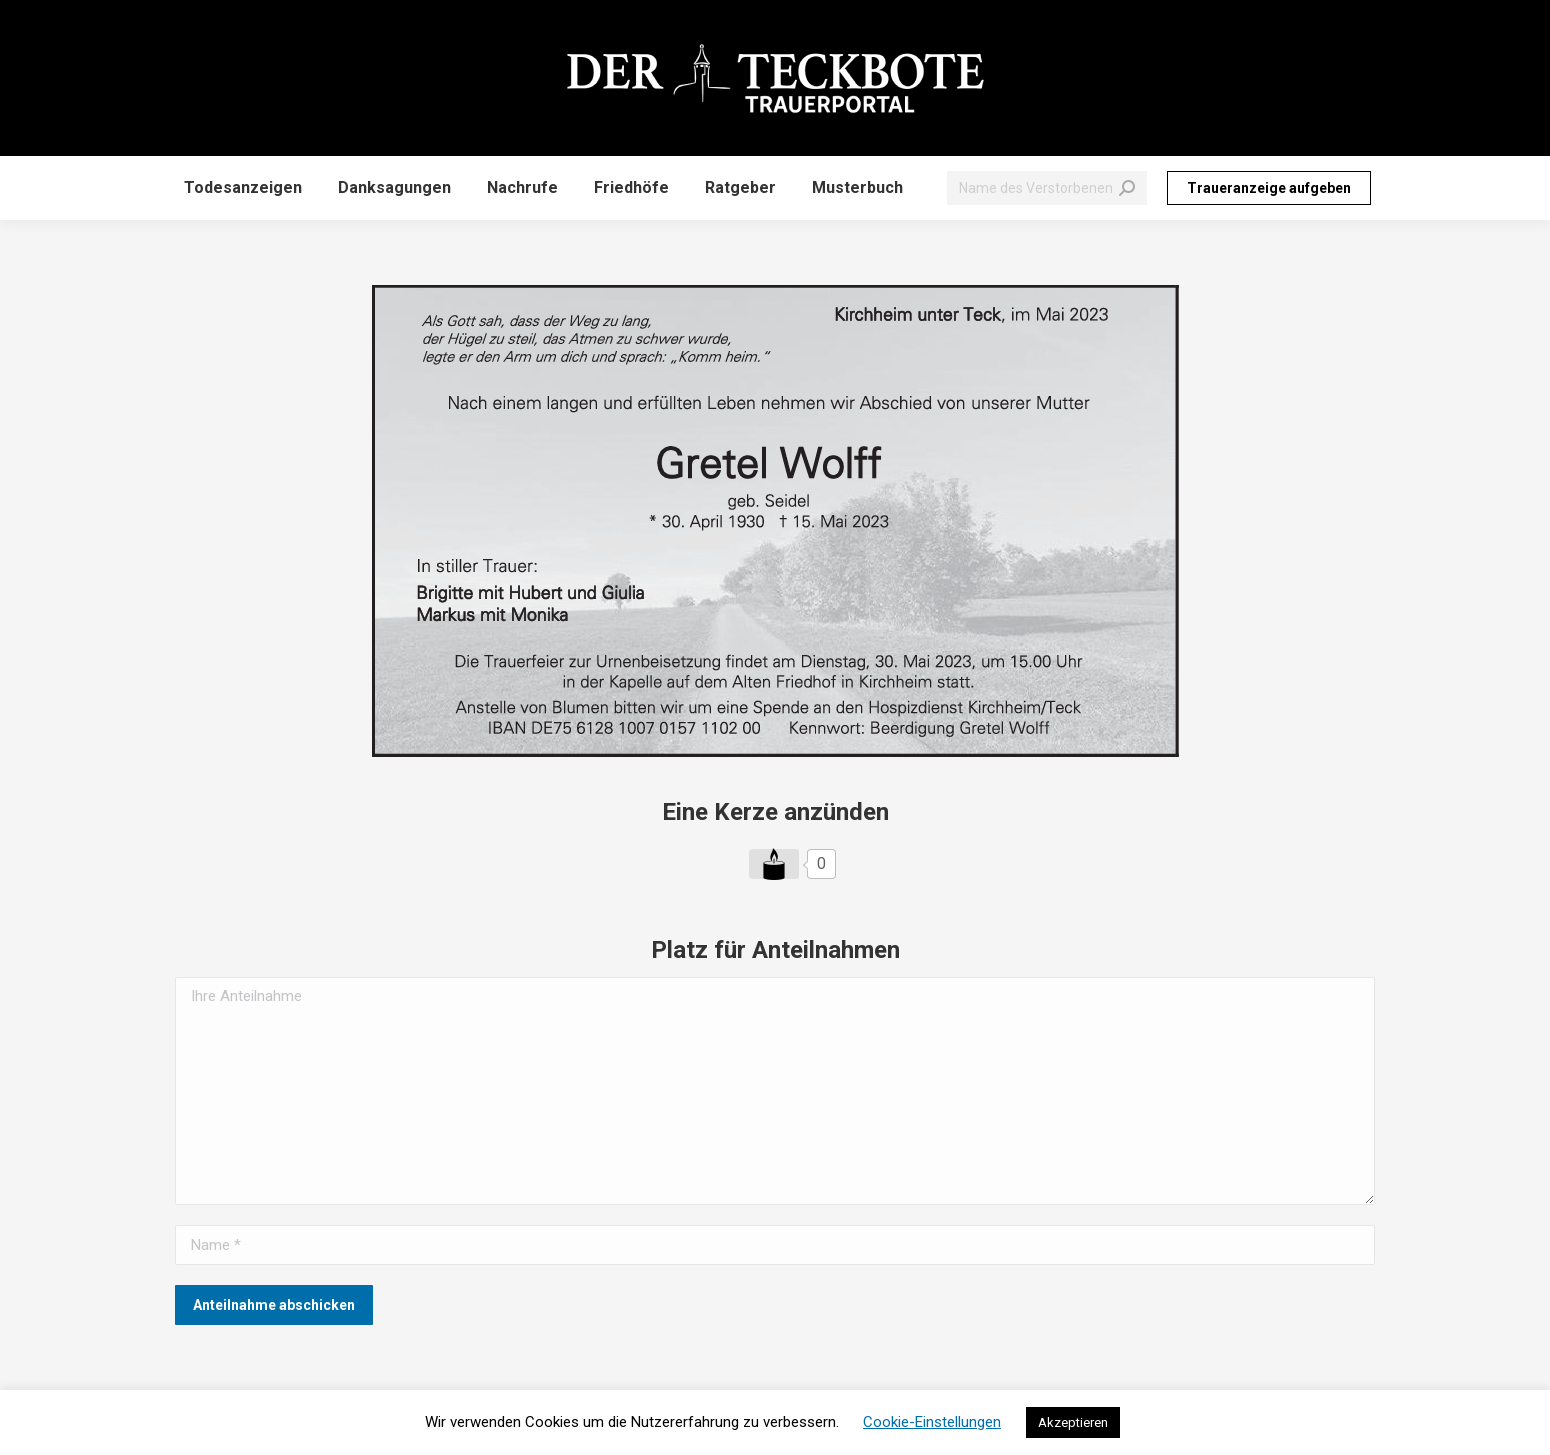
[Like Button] (774, 864)
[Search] (1047, 188)
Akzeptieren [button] (1073, 1422)
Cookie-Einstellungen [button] (932, 1422)
